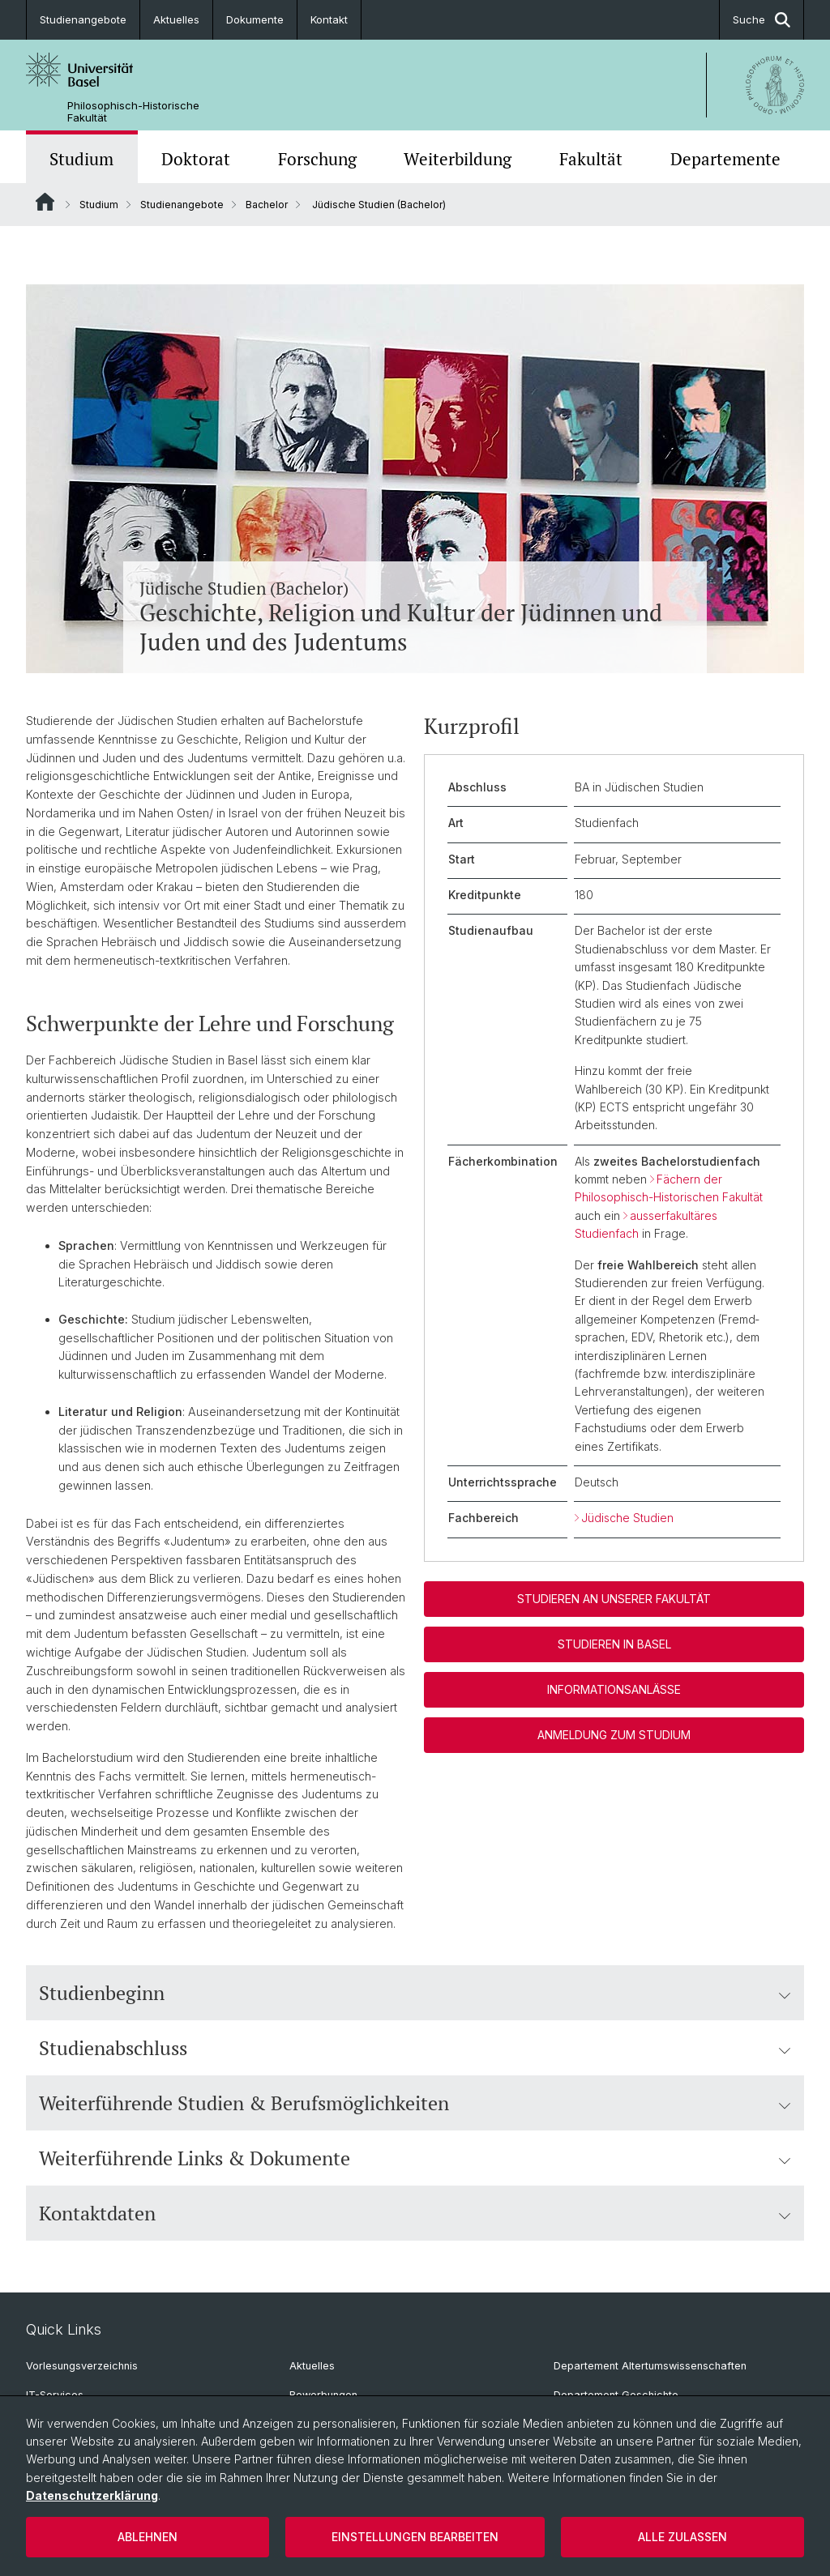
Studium (81, 158)
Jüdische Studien (627, 1518)
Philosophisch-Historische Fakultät (133, 112)
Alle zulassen (682, 2537)
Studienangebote (83, 19)
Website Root (45, 202)
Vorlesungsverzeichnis (82, 2366)
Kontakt (329, 19)
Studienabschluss (415, 2047)
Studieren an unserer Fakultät (614, 1599)
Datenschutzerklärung (92, 2495)
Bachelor (267, 204)
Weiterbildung (457, 158)
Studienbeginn (415, 1992)
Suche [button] (761, 20)
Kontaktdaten (415, 2213)
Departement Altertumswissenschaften (650, 2366)
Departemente (725, 158)
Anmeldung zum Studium (614, 1735)
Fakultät (590, 158)
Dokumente (255, 19)
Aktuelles (176, 19)
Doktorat (195, 158)
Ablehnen (148, 2537)
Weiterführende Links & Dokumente (415, 2158)
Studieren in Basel (614, 1644)
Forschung (317, 158)
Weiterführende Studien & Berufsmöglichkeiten (415, 2103)
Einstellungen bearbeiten (415, 2537)
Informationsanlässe (614, 1689)
